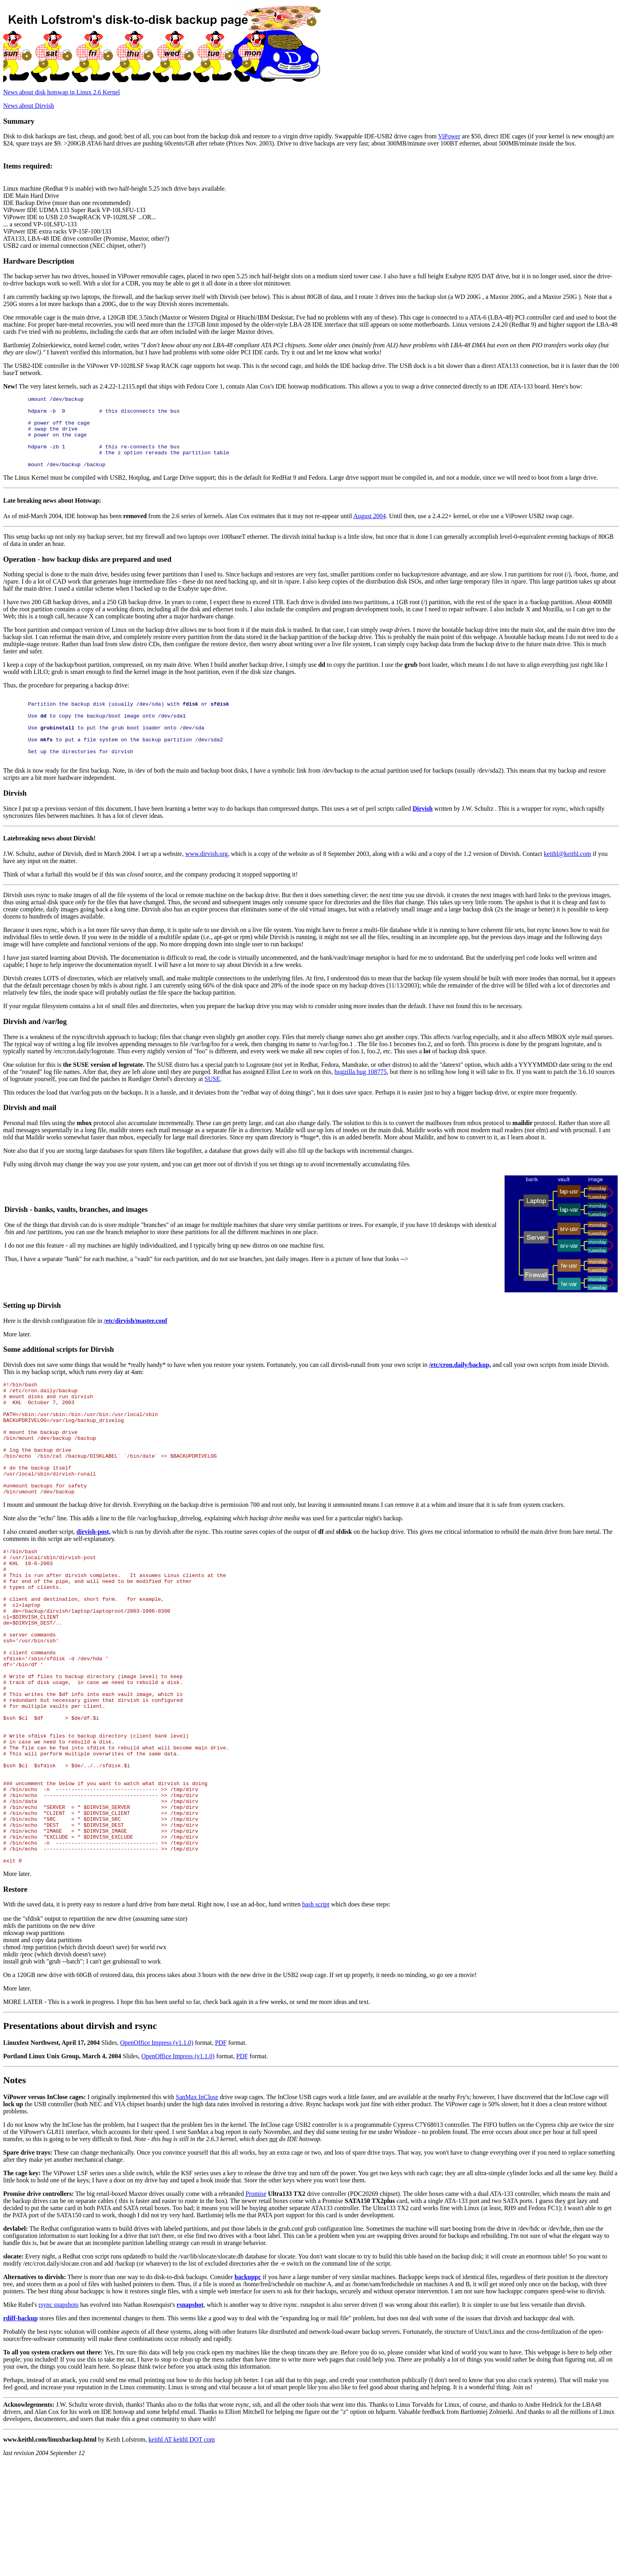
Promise (256, 2306)
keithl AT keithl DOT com (181, 2552)
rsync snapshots (58, 2417)
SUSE (212, 1106)
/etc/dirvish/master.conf (135, 1348)
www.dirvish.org (206, 881)
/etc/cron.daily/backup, (460, 1392)
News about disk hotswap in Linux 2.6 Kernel (61, 92)
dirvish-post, (94, 1581)
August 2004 (369, 530)
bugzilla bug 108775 (360, 1099)
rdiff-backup (20, 2431)
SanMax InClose (197, 2210)
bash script (316, 2017)
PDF (221, 2155)
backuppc (247, 2390)
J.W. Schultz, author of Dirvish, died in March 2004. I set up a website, (94, 881)
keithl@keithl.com (567, 881)
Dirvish (423, 836)
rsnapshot (190, 2417)
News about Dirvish (28, 105)
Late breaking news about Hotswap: (52, 514)
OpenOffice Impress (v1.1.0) (157, 2155)
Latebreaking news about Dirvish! (49, 865)
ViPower (449, 136)
